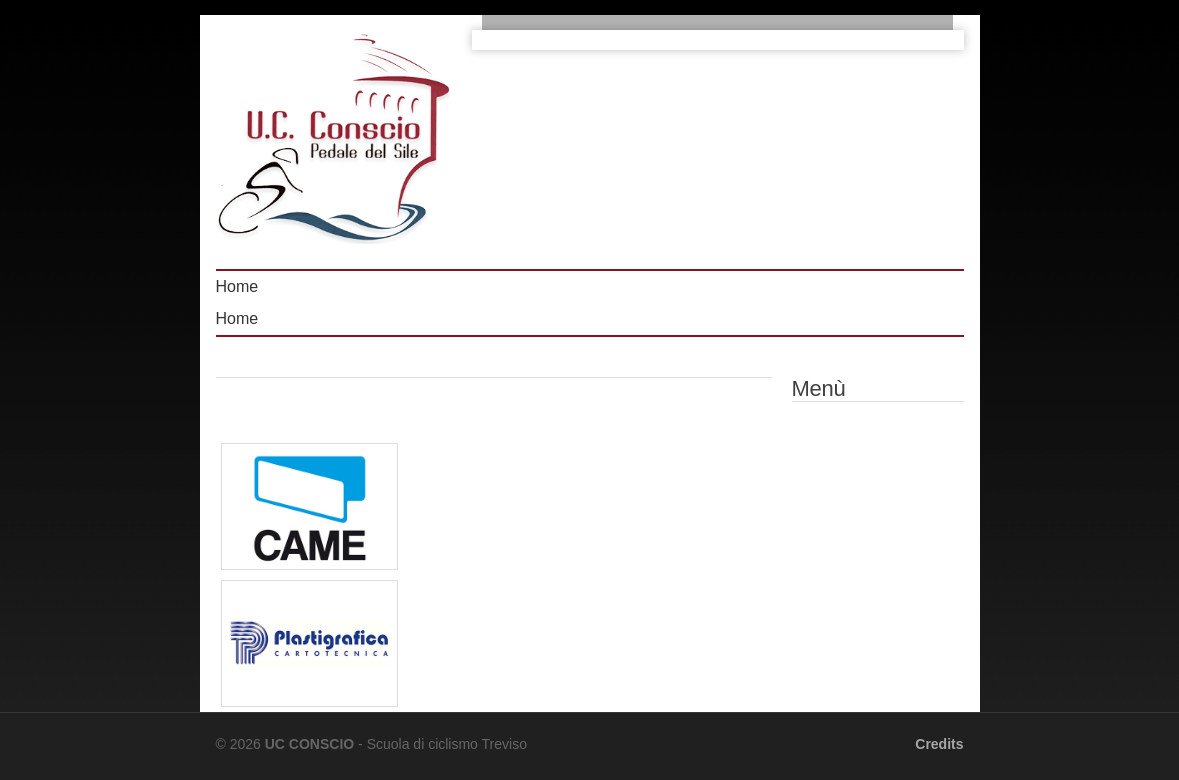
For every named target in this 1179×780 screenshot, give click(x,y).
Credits (939, 744)
